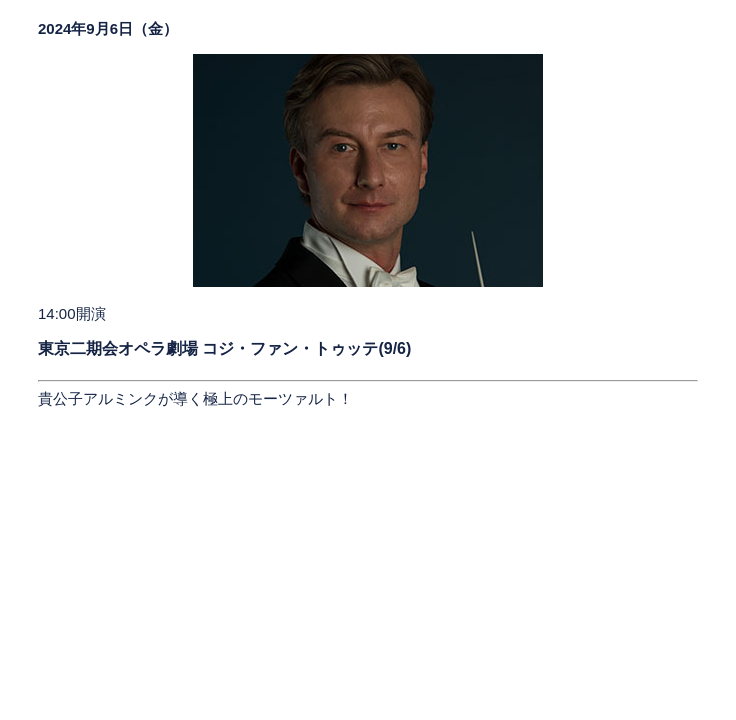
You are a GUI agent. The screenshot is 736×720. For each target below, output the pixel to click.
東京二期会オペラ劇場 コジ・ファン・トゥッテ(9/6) (224, 348)
